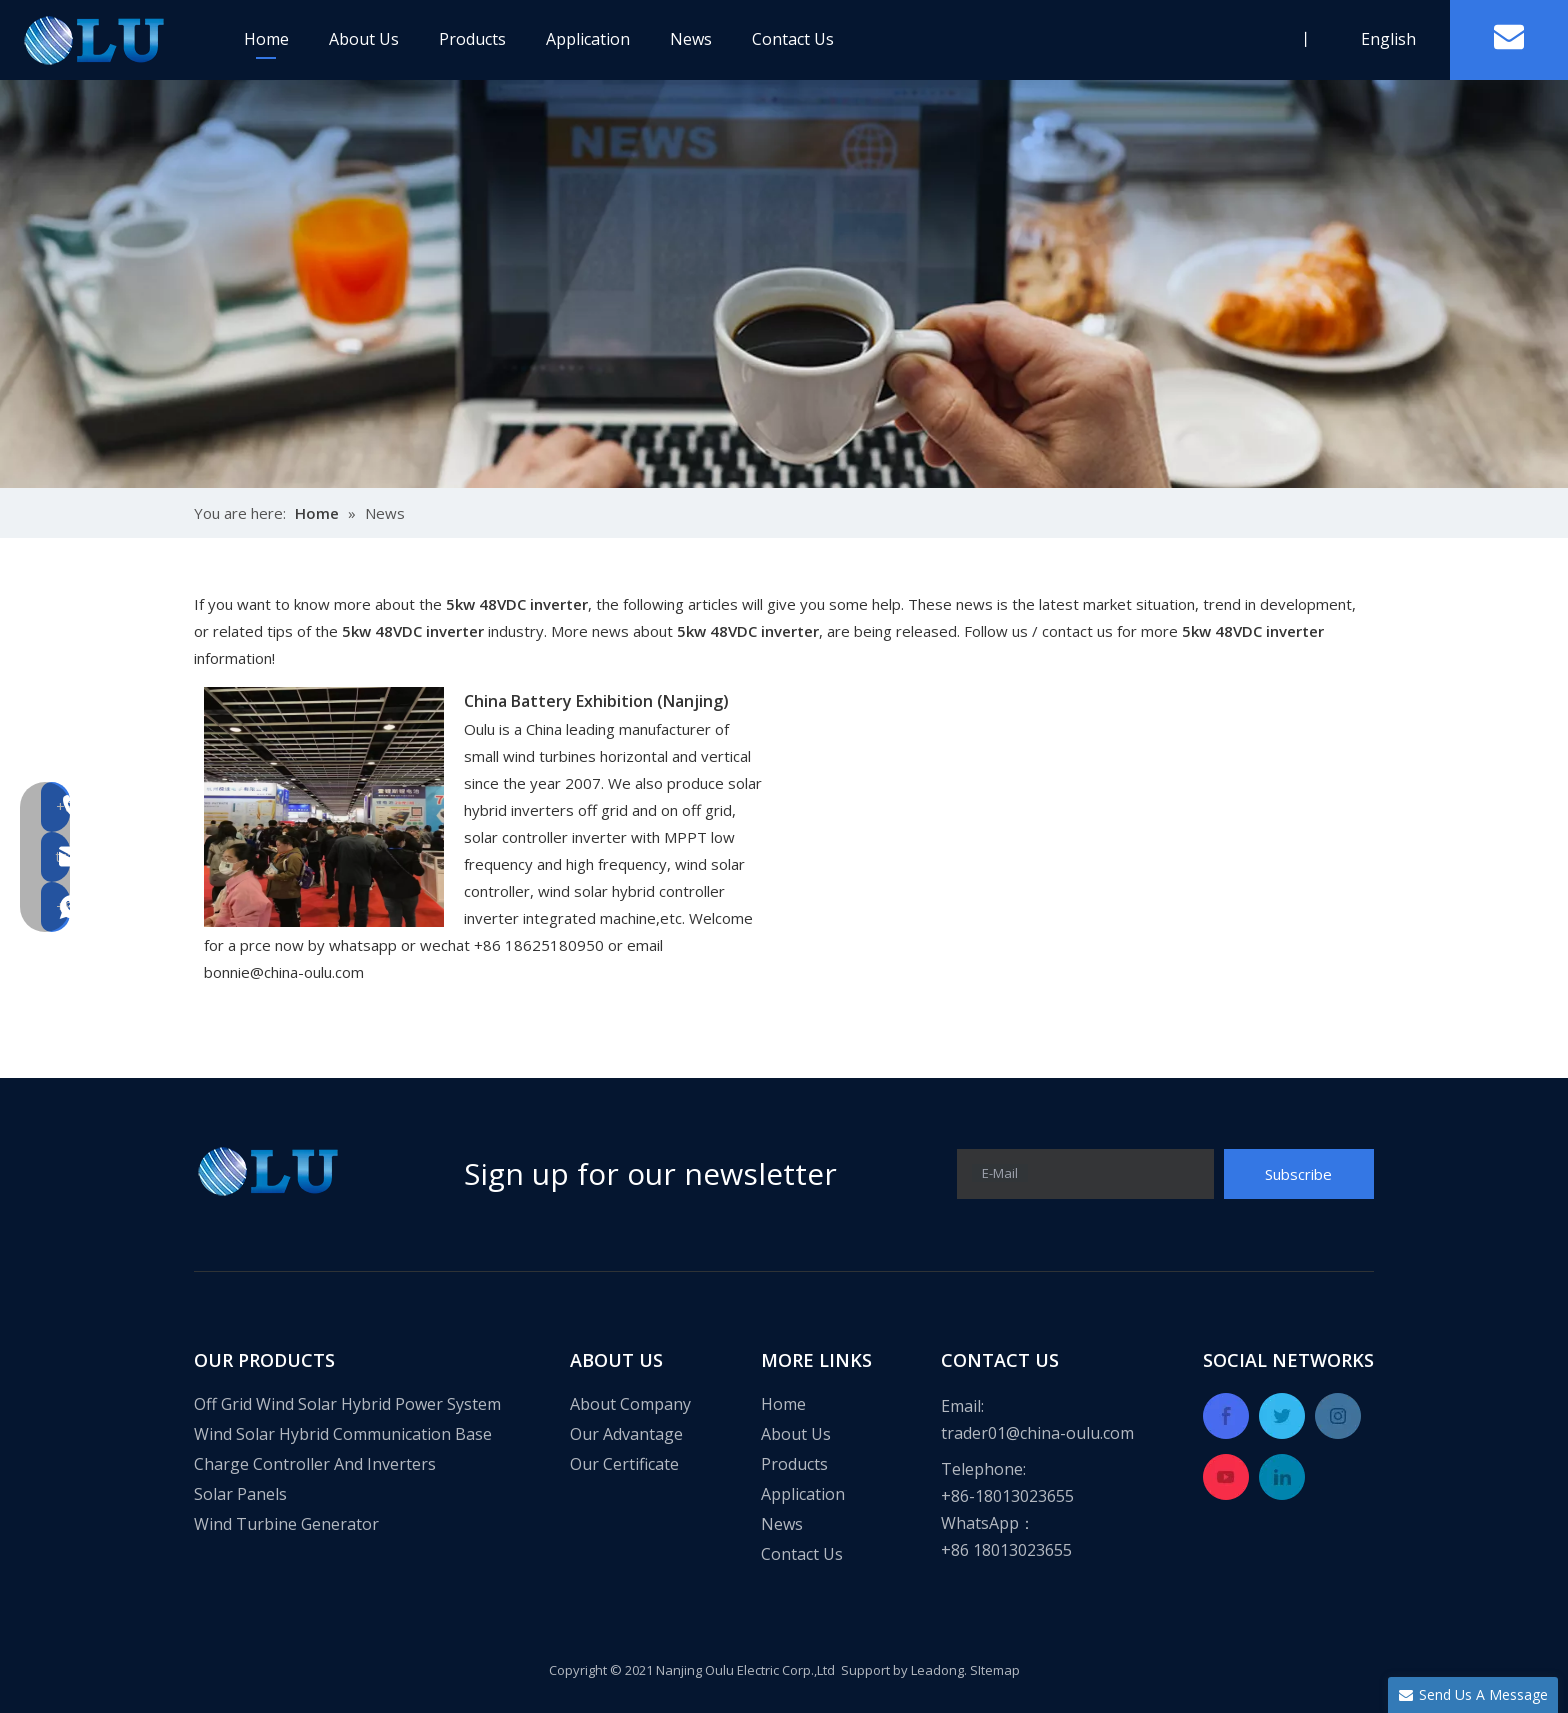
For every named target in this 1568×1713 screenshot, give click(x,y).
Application (588, 39)
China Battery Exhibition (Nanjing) (596, 701)
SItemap (995, 1670)
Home (266, 39)
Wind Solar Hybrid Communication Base (343, 1434)
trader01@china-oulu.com (1037, 1433)
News (691, 39)
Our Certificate (624, 1464)
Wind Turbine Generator (286, 1524)
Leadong (937, 1670)
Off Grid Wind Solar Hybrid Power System (347, 1404)
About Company (630, 1404)
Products (472, 39)
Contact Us (793, 39)
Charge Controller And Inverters (315, 1464)
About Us (364, 39)
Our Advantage (626, 1434)
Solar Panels (240, 1494)
